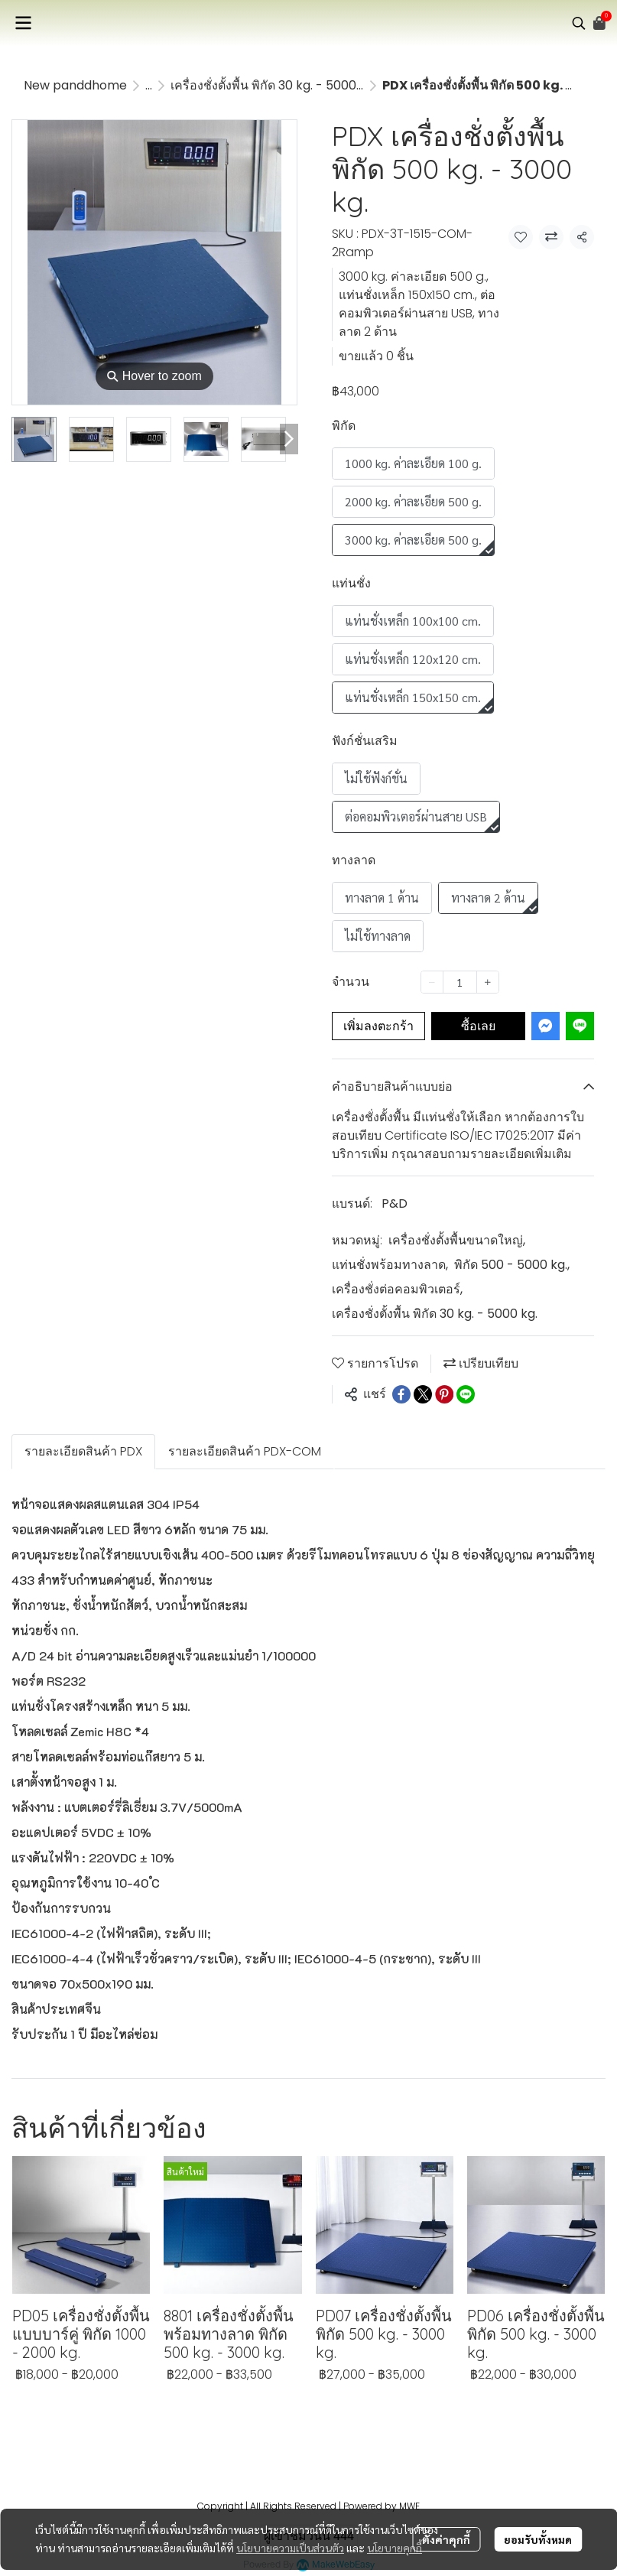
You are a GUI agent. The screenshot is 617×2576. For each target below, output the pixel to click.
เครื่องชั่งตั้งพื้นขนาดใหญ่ (456, 1240)
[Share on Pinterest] (444, 1394)
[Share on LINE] (465, 1394)
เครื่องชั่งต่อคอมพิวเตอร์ (397, 1289)
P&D (395, 1203)
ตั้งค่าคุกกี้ (446, 2539)
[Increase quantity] (487, 982)
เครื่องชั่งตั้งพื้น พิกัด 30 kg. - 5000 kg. (273, 85)
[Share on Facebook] (401, 1394)
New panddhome (75, 85)
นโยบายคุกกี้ (394, 2548)
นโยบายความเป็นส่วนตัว (290, 2548)
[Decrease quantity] (432, 982)
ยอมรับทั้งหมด (538, 2539)
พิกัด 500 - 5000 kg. (512, 1264)
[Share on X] (423, 1394)
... (148, 85)
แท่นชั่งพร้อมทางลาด (390, 1264)
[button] (578, 23)
